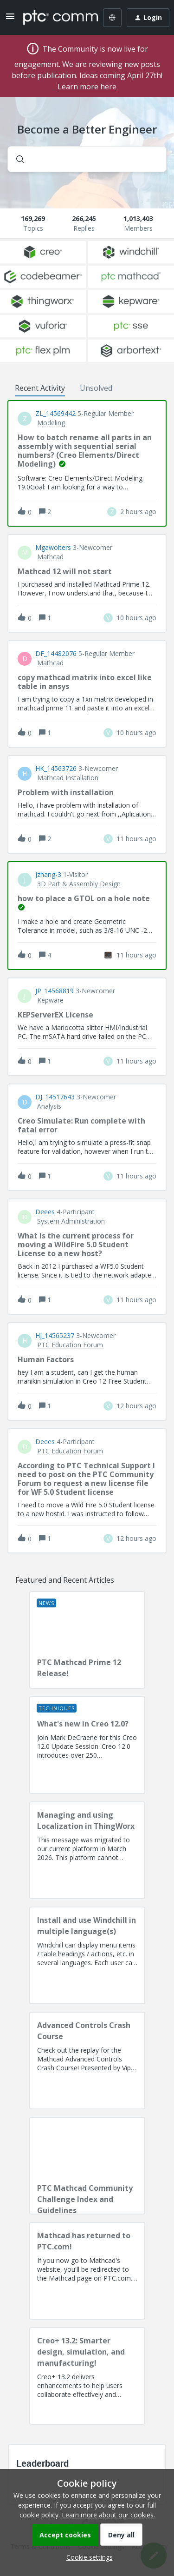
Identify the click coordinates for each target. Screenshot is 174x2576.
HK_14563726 (56, 768)
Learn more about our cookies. (108, 2514)
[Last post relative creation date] (138, 511)
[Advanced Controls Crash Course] (87, 2060)
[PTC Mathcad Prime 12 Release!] (87, 1640)
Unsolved (96, 388)
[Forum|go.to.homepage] (54, 17)
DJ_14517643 (55, 1097)
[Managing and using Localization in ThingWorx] (87, 1850)
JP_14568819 (54, 991)
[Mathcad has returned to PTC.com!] (87, 2271)
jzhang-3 (48, 874)
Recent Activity (40, 388)
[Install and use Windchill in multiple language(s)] (87, 1955)
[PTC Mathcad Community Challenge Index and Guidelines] (87, 2166)
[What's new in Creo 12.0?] (87, 1745)
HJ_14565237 (54, 1335)
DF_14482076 (56, 653)
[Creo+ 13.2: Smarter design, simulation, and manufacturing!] (87, 2376)
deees (45, 1212)
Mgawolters (53, 547)
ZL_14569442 (55, 413)
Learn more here (87, 86)
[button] (87, 2557)
